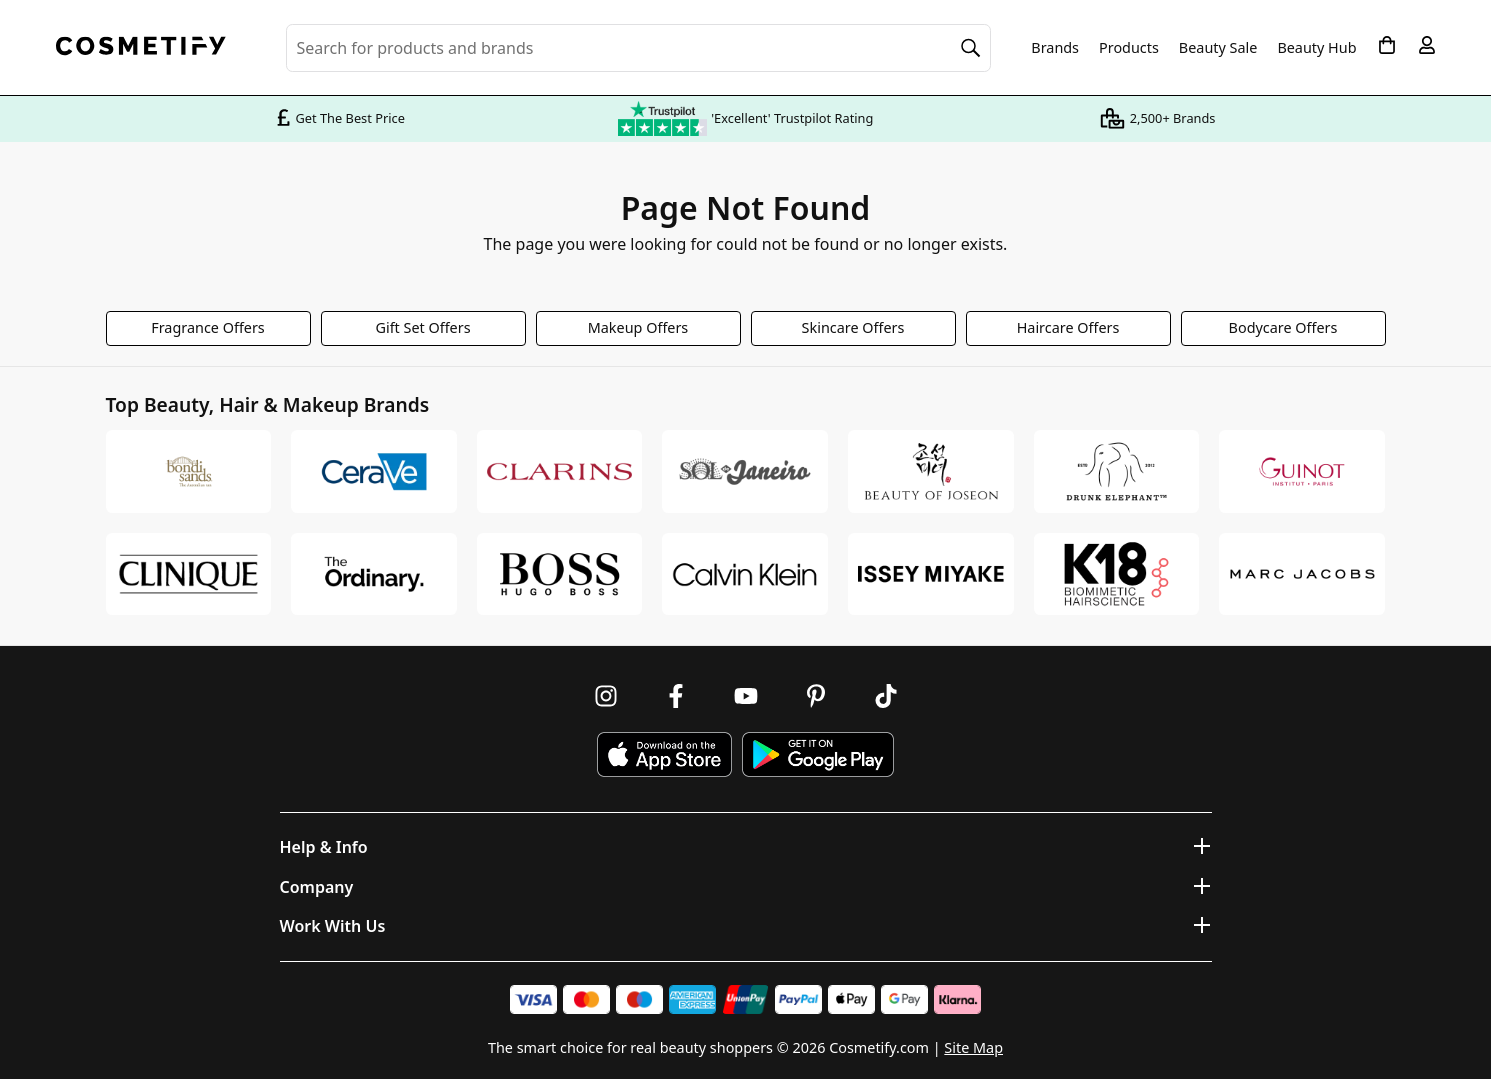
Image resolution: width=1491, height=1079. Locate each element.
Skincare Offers (853, 327)
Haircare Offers (1068, 327)
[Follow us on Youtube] (746, 696)
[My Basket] (1387, 45)
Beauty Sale (1218, 48)
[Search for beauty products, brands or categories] (639, 48)
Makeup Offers (638, 327)
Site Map (973, 1047)
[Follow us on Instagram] (606, 696)
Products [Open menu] (1129, 47)
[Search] (971, 48)
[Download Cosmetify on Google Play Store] (818, 754)
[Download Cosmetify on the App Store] (664, 754)
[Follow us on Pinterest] (816, 696)
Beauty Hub (1316, 48)
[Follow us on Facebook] (676, 696)
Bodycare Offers (1283, 327)
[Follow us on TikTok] (886, 696)
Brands (1055, 48)
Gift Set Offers (422, 327)
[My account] (1427, 45)
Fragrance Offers (208, 327)
